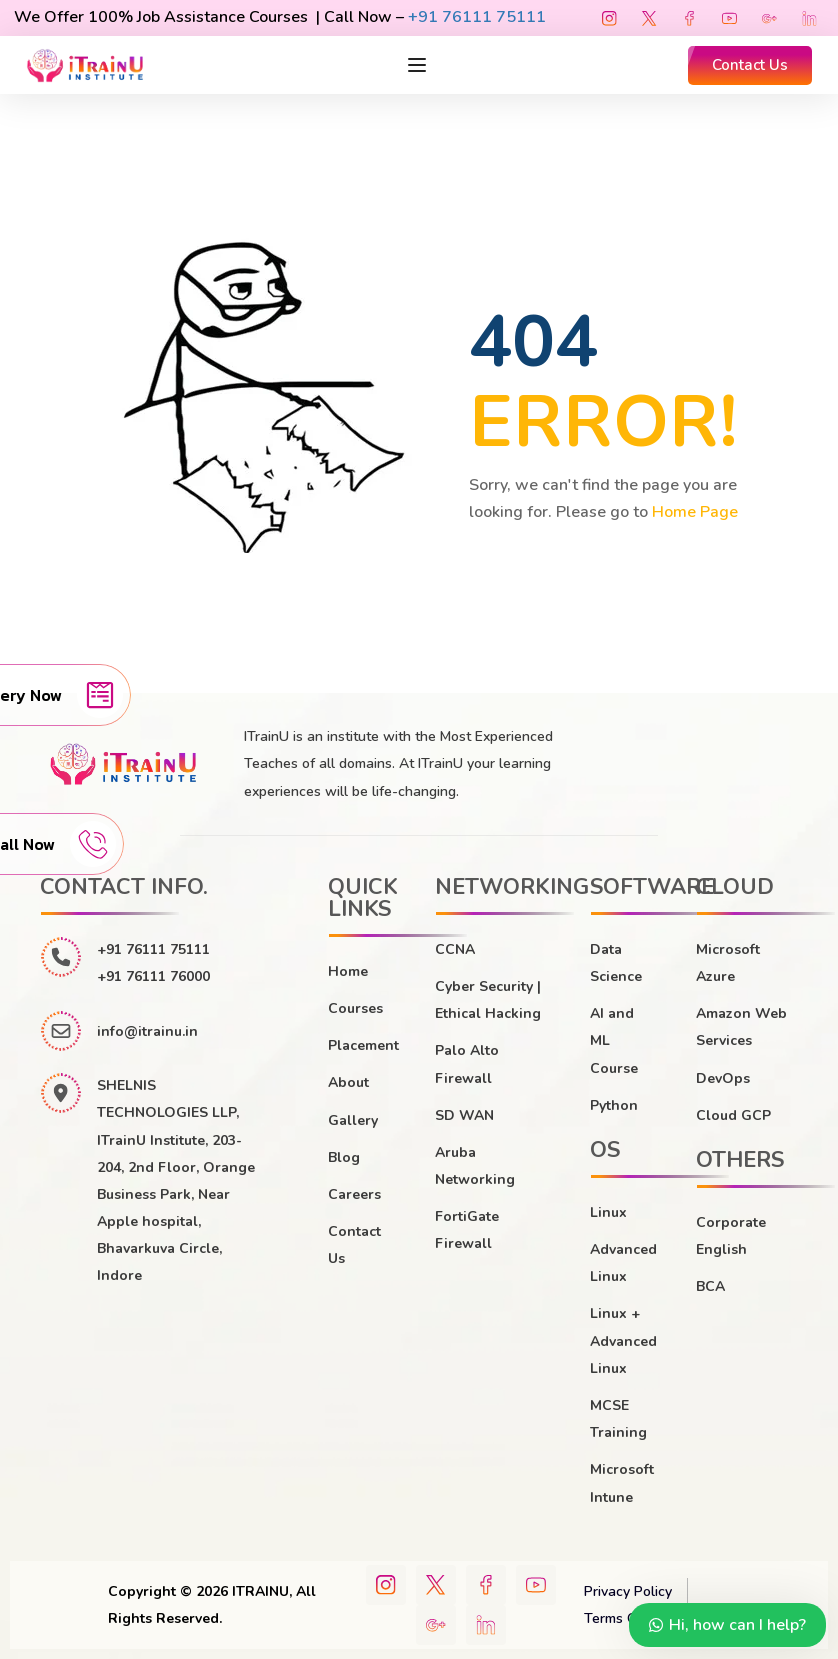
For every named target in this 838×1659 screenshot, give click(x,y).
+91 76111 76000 (153, 976)
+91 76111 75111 (477, 17)
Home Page (695, 512)
